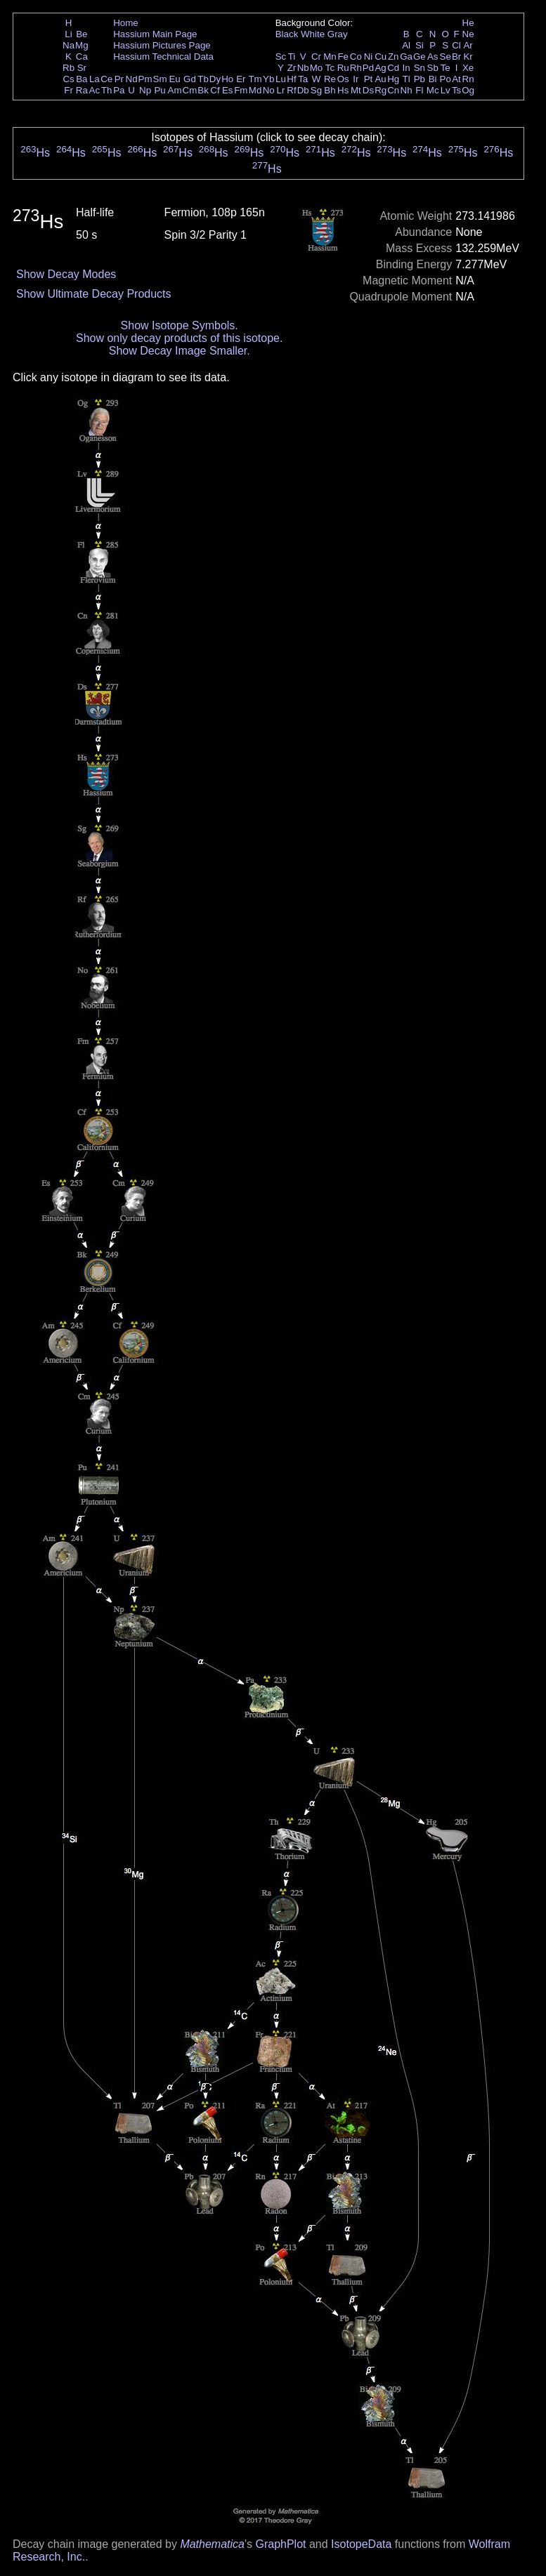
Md (255, 90)
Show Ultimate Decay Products (93, 294)
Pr (119, 79)
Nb (303, 67)
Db (303, 90)
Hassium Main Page (155, 34)
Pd (368, 67)
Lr (281, 90)
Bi (433, 79)
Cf (214, 90)
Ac (94, 90)
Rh (356, 67)
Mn (330, 56)
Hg (393, 79)
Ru (343, 67)
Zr (292, 67)
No (269, 90)
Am (175, 90)
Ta (303, 79)
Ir (355, 79)
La (94, 79)
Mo (316, 67)
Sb (432, 67)
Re (330, 79)
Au (380, 79)
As (432, 56)
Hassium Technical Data (163, 56)
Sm (160, 79)
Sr (81, 67)
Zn (393, 56)
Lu (280, 79)
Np (145, 90)
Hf (291, 79)
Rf (291, 90)
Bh (329, 90)
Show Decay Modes (66, 274)
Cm (190, 90)
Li (68, 34)
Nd (132, 79)
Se (445, 56)
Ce (106, 79)
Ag (380, 67)
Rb (68, 67)
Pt (368, 79)
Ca (82, 56)
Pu (159, 90)
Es (227, 90)
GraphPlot (280, 2544)
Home (125, 23)
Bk (203, 90)
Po (445, 79)
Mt (356, 90)
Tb (203, 79)
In (406, 67)
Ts (456, 90)
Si (419, 45)
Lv (445, 90)
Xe (468, 67)
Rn (468, 79)
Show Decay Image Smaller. (179, 351)
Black (287, 34)
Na (68, 45)
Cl (456, 45)
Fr (68, 90)
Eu (174, 79)
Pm (145, 79)
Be (81, 34)
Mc (433, 90)
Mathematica (212, 2544)
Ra (82, 90)
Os (343, 79)
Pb (419, 79)
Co (356, 56)
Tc (329, 67)
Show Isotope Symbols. (179, 325)
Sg (316, 90)
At (456, 79)
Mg (82, 45)
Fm (240, 90)
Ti (292, 56)
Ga (406, 56)
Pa (118, 90)
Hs (343, 90)
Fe (343, 56)
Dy (215, 79)
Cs (68, 79)
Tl (406, 79)
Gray (337, 34)
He (468, 23)
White (313, 34)
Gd (189, 79)
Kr (467, 56)
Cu (380, 56)
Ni (368, 56)
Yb (268, 79)
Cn (393, 90)
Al (406, 45)
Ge (419, 56)
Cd (393, 67)
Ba (81, 79)
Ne (468, 34)
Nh (406, 90)
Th (106, 90)
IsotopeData (361, 2544)
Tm (254, 79)
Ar (467, 45)
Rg (380, 90)
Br (456, 56)
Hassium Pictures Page (162, 45)
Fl (419, 90)
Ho (227, 79)
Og (468, 90)
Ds (368, 90)
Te (445, 67)
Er (240, 79)
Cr (316, 56)
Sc (281, 56)
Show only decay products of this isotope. (179, 338)
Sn (419, 67)
